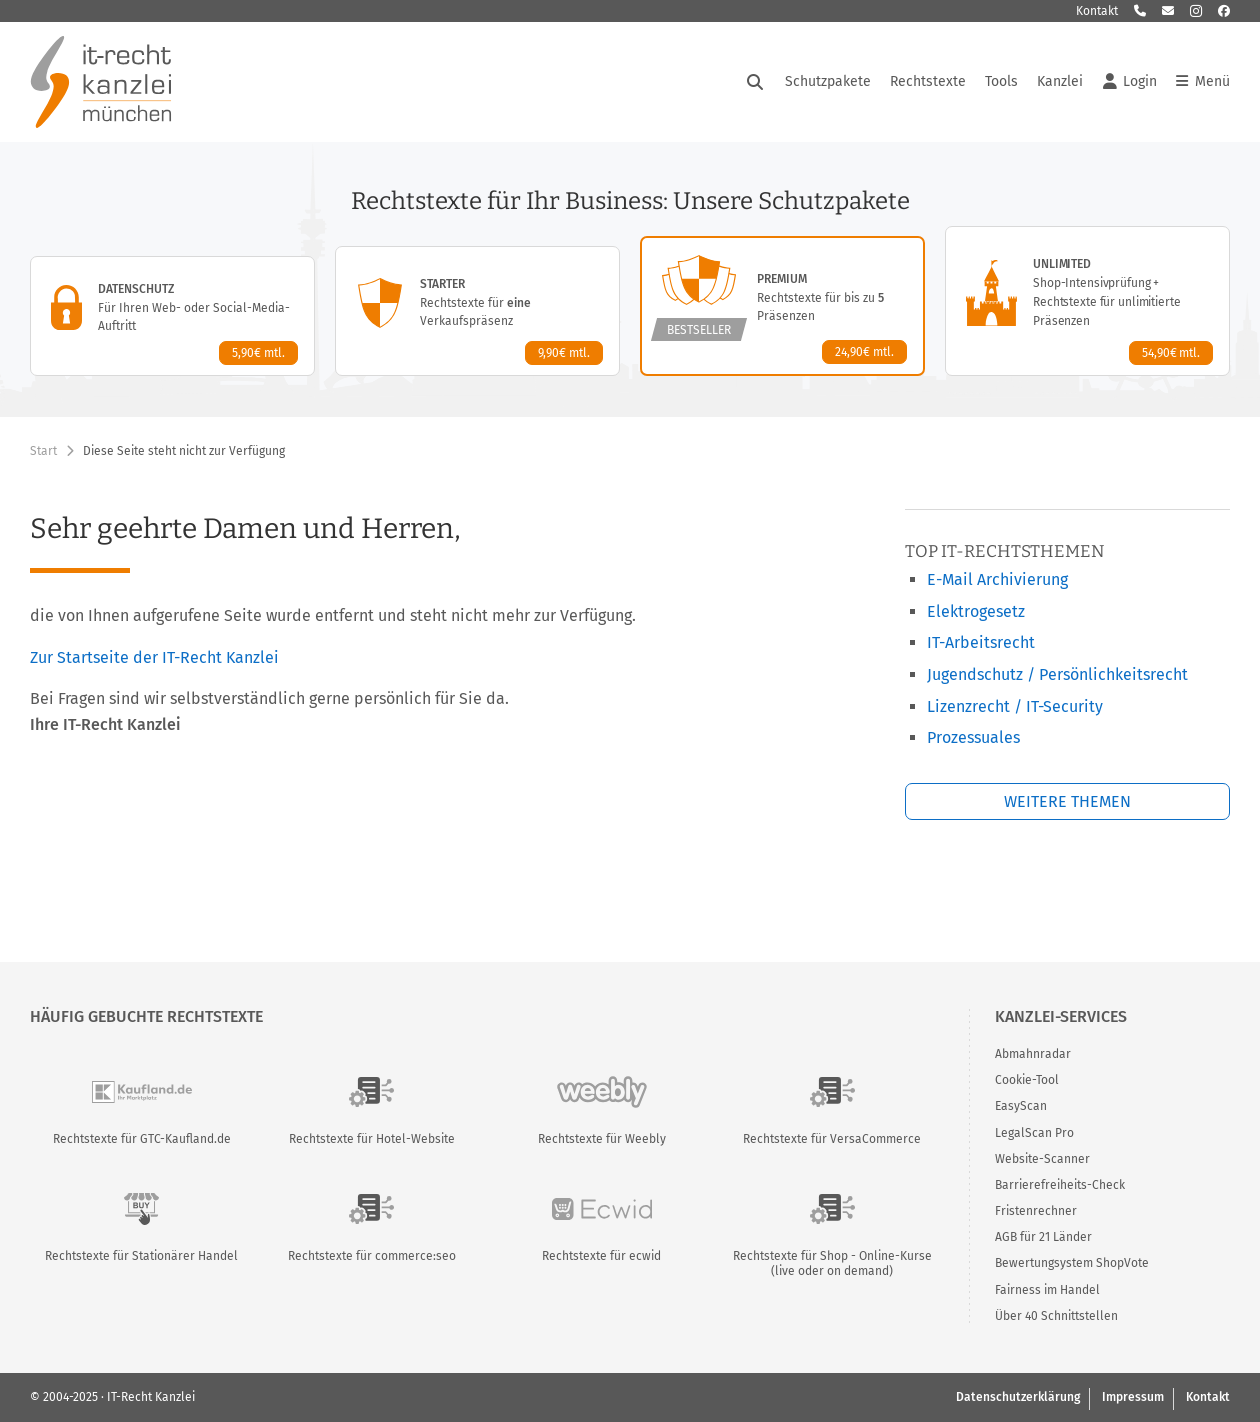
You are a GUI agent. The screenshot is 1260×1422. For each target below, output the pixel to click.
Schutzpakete (828, 81)
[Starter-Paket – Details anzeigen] (477, 311)
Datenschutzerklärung (1018, 1397)
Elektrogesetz (976, 611)
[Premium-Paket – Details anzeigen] (782, 306)
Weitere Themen (1067, 801)
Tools (1001, 81)
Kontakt (1097, 11)
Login (1130, 82)
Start (43, 451)
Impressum (1133, 1397)
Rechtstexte (928, 81)
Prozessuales (973, 737)
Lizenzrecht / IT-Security (1015, 706)
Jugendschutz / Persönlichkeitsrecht (1057, 674)
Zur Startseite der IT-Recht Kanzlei (154, 657)
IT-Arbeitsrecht (981, 642)
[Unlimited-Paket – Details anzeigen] (1087, 301)
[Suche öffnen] (755, 82)
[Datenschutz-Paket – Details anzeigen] (172, 316)
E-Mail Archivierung (997, 579)
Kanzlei (1060, 81)
